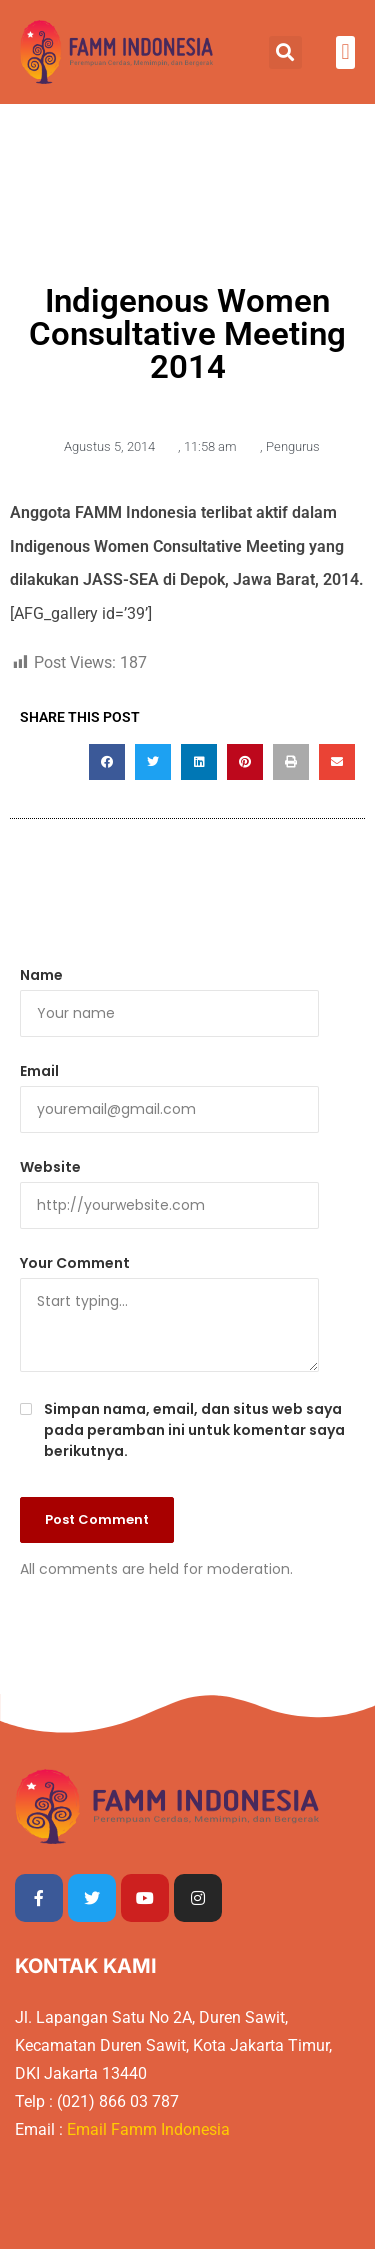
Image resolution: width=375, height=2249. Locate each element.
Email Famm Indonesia (150, 2129)
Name (41, 975)
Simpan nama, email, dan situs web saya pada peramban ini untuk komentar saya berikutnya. (194, 1430)
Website (50, 1167)
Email (39, 1071)
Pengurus (293, 446)
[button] (285, 52)
